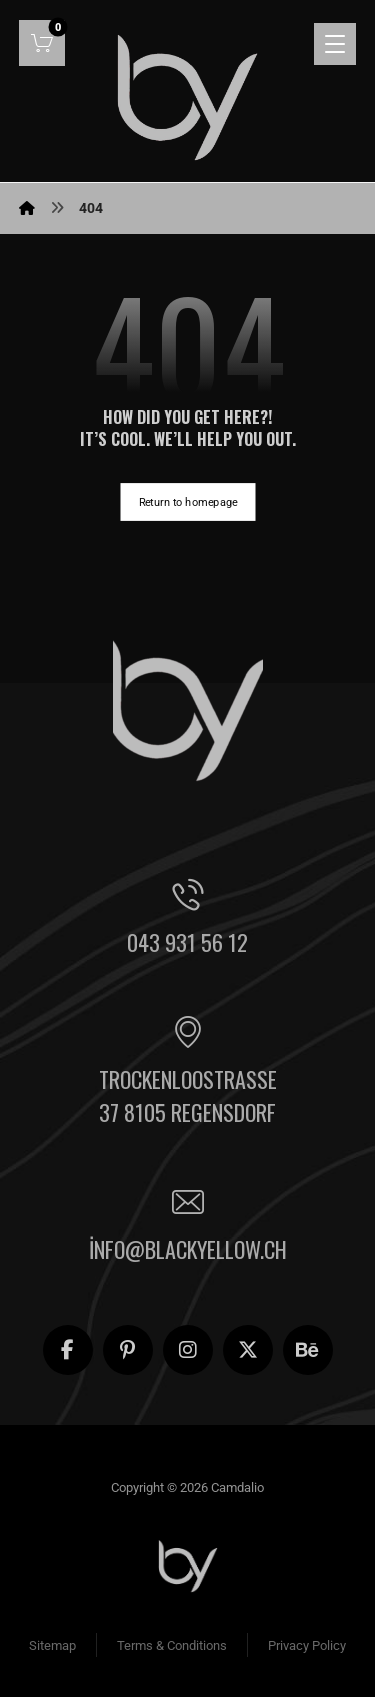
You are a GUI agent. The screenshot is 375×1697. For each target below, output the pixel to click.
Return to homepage (187, 501)
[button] (42, 43)
